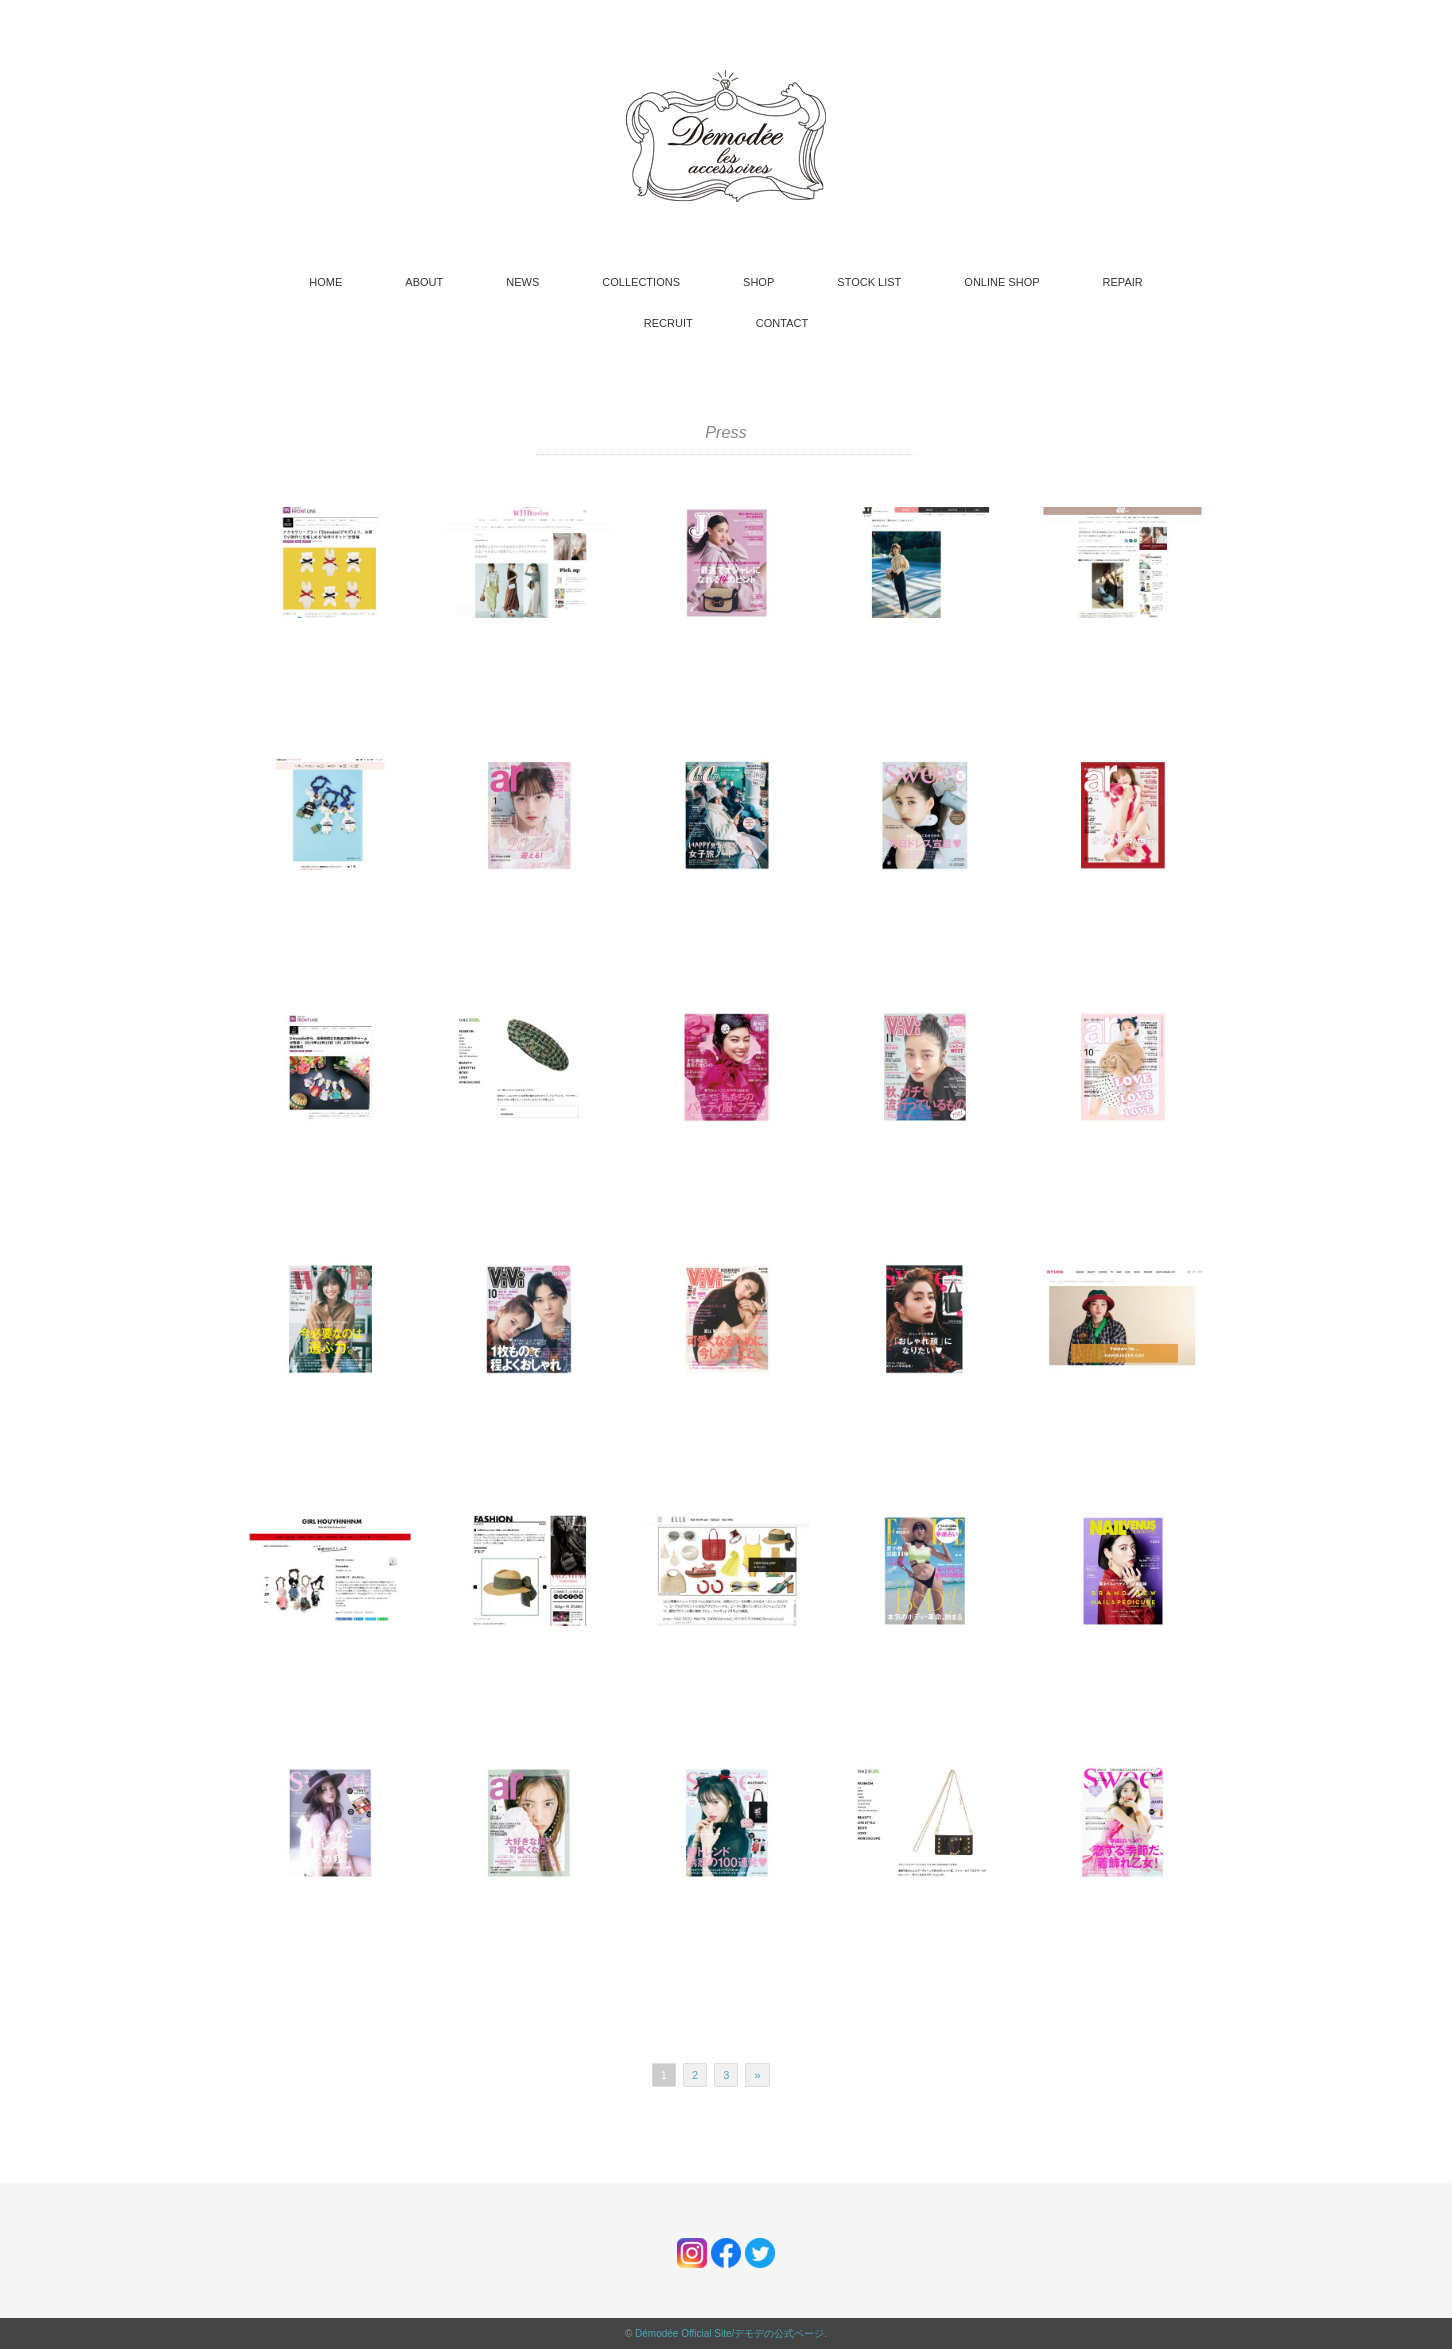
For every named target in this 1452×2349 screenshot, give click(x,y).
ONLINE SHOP (1001, 282)
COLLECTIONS (641, 282)
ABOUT (424, 282)
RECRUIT (668, 323)
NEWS (522, 282)
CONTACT (782, 323)
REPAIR (1123, 282)
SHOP (758, 282)
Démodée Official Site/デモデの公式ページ (729, 2333)
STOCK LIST (869, 282)
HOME (325, 282)
